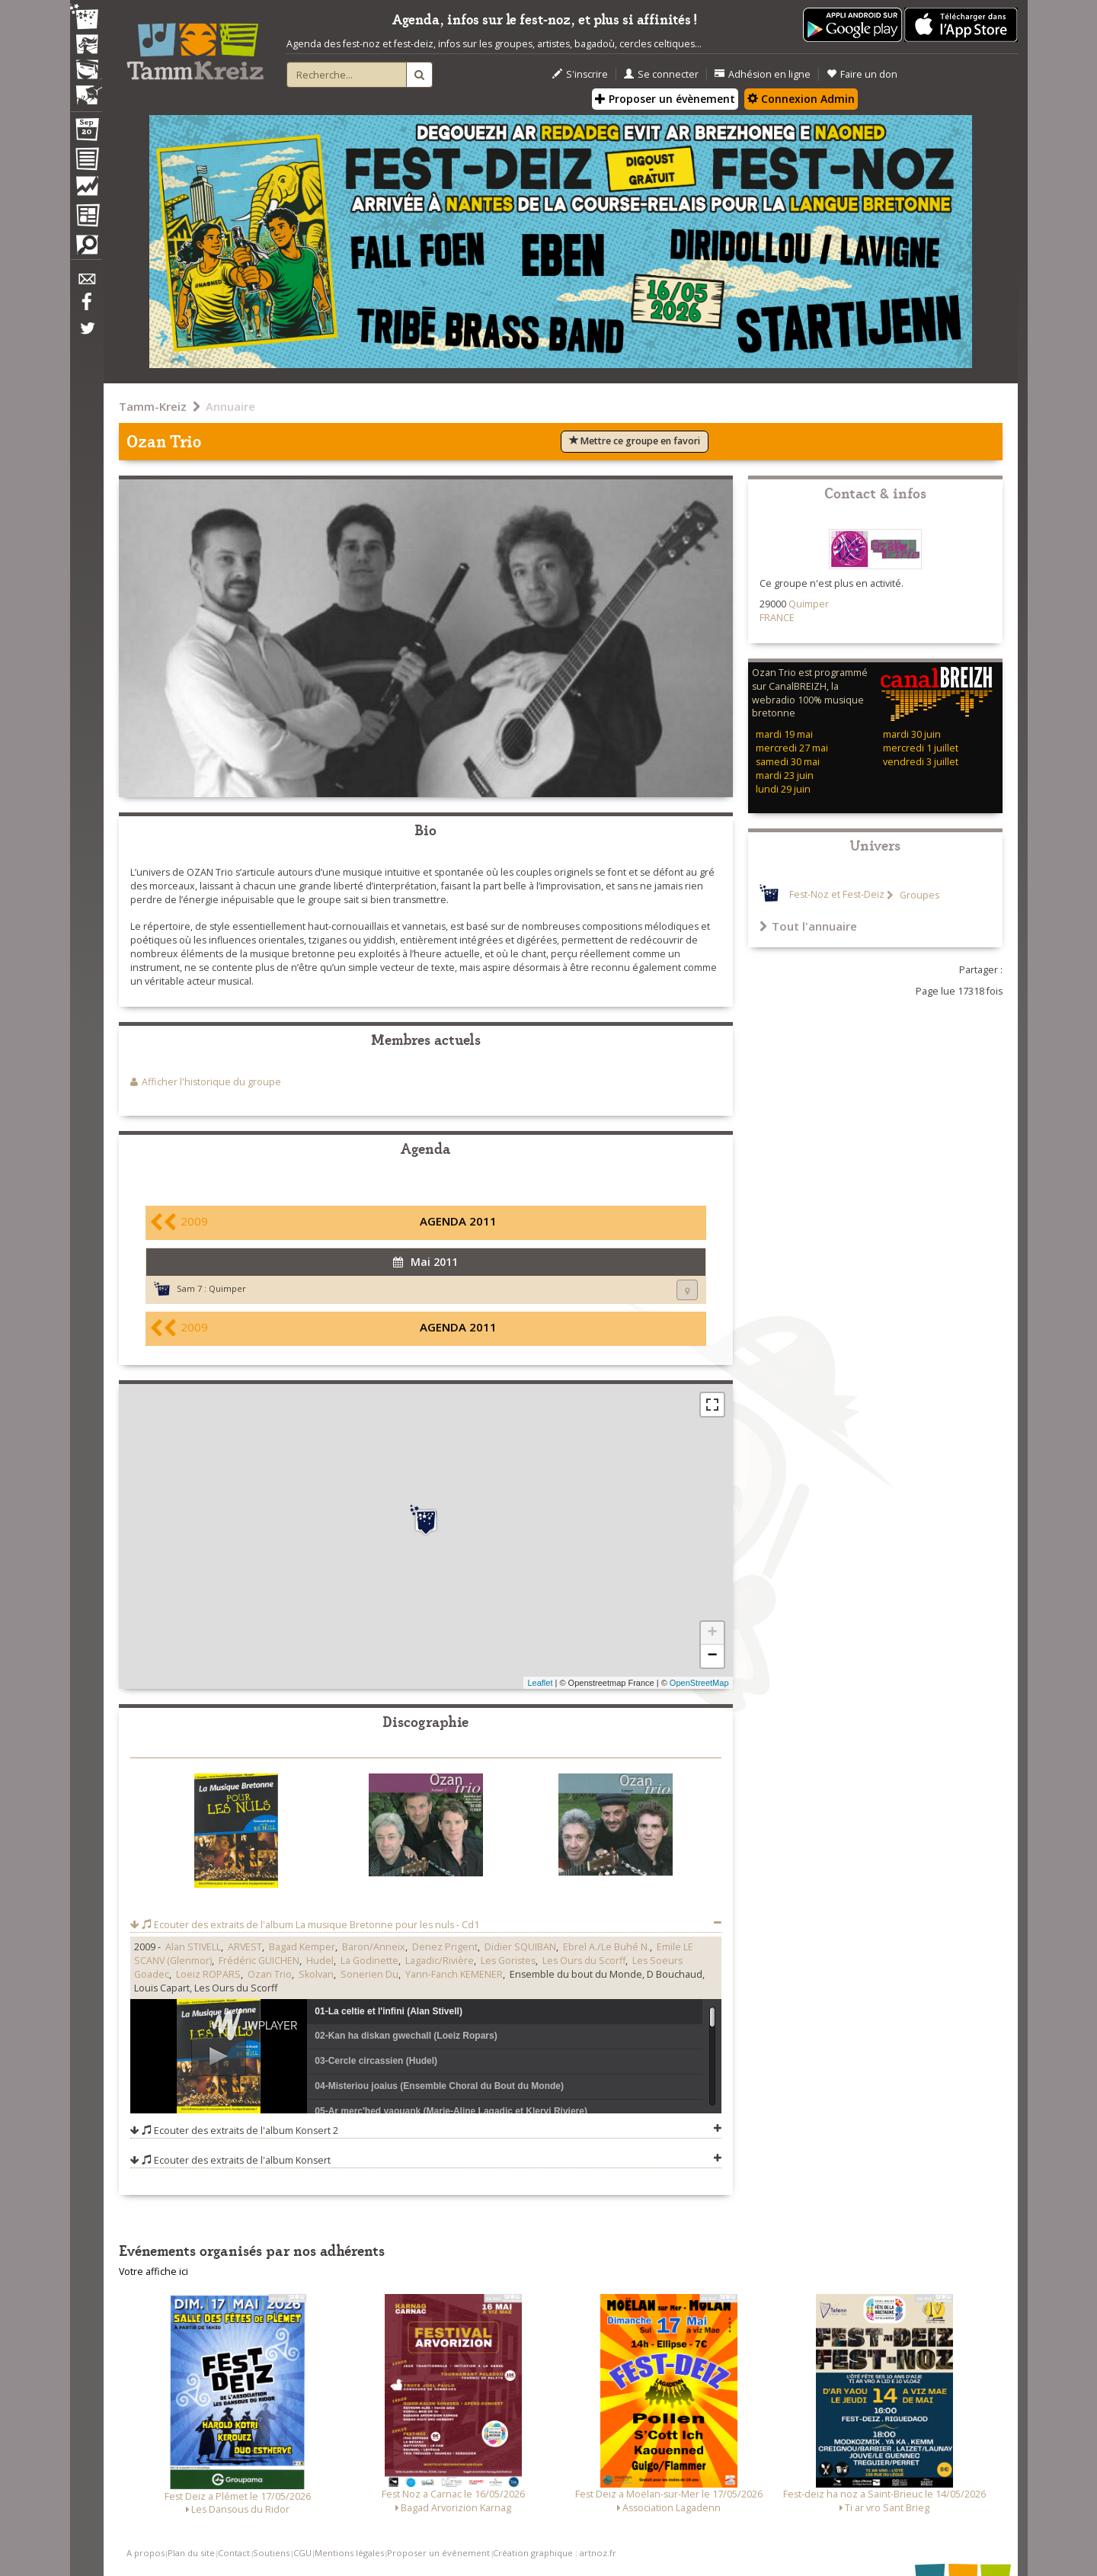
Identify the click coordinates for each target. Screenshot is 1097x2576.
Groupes (918, 895)
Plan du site (191, 2552)
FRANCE (777, 617)
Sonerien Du (369, 1974)
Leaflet (539, 1682)
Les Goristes (508, 1960)
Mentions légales (349, 2552)
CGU (302, 2552)
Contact (234, 2552)
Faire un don (862, 74)
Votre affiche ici (153, 2271)
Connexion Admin (801, 98)
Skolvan (316, 1974)
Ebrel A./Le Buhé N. (606, 1946)
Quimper (227, 1288)
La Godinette (369, 1960)
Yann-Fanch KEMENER (454, 1974)
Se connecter (661, 74)
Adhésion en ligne (763, 74)
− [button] (712, 1656)
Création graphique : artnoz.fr (554, 2552)
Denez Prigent (445, 1946)
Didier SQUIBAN (520, 1946)
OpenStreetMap (699, 1682)
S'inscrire (580, 74)
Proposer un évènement (665, 98)
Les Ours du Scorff (583, 1960)
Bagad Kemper (302, 1946)
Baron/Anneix (373, 1946)
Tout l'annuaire (808, 926)
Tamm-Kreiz (153, 406)
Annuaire (230, 406)
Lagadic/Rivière (439, 1960)
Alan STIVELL (193, 1946)
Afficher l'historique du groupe (211, 1081)
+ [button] (712, 1633)
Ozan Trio (270, 1974)
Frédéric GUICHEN (259, 1960)
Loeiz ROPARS (208, 1974)
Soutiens (271, 2552)
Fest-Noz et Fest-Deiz (836, 895)
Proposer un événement (438, 2552)
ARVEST (245, 1946)
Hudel (320, 1960)
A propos (145, 2552)
